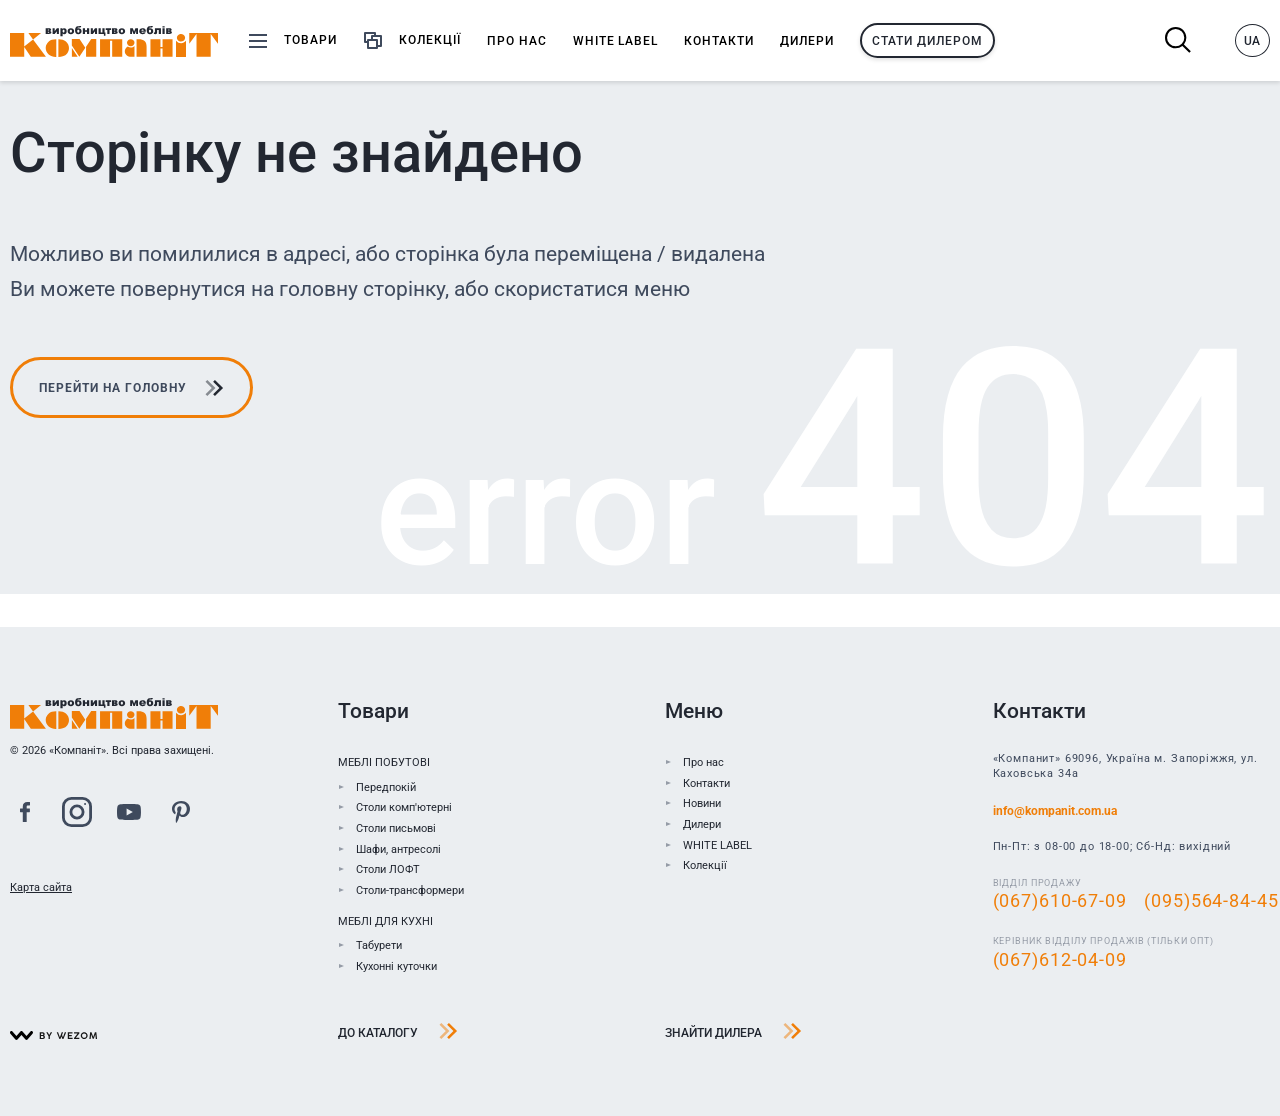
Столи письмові (396, 828)
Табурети (379, 946)
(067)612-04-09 (1060, 960)
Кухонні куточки (396, 966)
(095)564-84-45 (1211, 901)
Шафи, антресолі (398, 849)
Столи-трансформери (410, 890)
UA (1252, 41)
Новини (702, 804)
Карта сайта (41, 887)
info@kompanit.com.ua (1055, 812)
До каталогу (398, 1033)
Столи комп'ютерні (404, 808)
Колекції (705, 866)
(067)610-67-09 (1060, 901)
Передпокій (386, 787)
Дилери (702, 824)
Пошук (1178, 40)
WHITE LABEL (717, 845)
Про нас (703, 762)
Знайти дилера (733, 1033)
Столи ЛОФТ (388, 870)
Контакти (706, 783)
